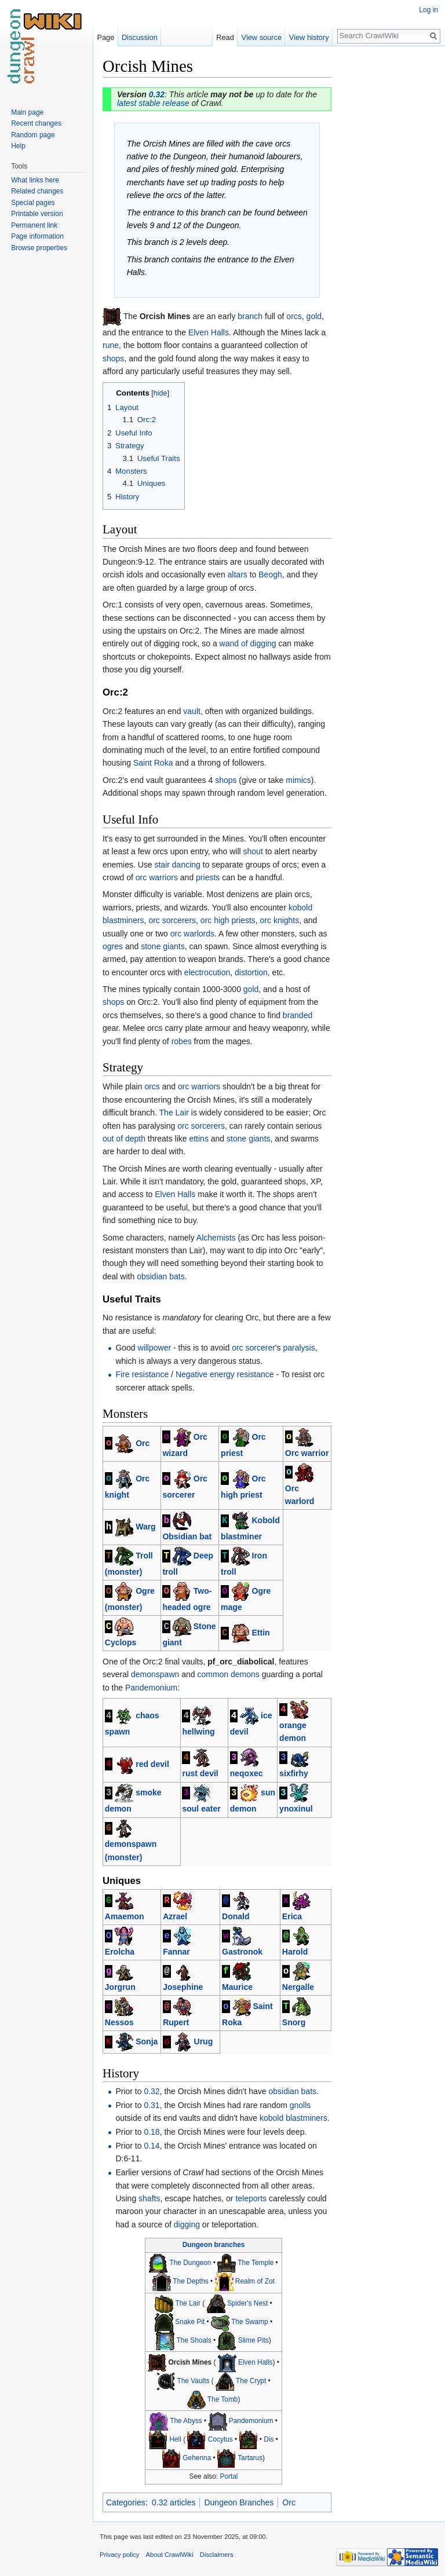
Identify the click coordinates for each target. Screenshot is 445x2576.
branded (297, 1015)
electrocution (207, 972)
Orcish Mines (189, 2362)
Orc (142, 1442)
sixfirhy (293, 1773)
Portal (229, 2476)
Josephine (183, 1987)
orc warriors (157, 877)
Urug (203, 2041)
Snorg (293, 2022)
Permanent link (34, 225)
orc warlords (192, 933)
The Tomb (222, 2399)
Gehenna (197, 2458)
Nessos (119, 2022)
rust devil (200, 1773)
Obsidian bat (186, 1536)
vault (191, 711)
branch (250, 316)
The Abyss (186, 2421)
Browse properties (39, 248)
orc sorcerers (172, 920)
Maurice (237, 1987)
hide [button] (160, 393)
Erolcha (119, 1951)
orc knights (280, 920)
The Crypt (251, 2381)
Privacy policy (119, 2554)
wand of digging (248, 643)
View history (309, 37)
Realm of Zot (255, 2281)
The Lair (174, 1112)
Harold (295, 1951)
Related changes (37, 191)
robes (182, 1041)
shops (113, 358)
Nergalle (298, 1987)
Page (105, 37)
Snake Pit (190, 2322)
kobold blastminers (293, 2118)
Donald (235, 1916)
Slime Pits (253, 2340)
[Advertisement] (389, 229)
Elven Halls (208, 332)
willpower (155, 1347)
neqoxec (246, 1773)
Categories (125, 2502)
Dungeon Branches (238, 2502)
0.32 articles (173, 2502)
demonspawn (155, 1674)
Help (18, 146)
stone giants (163, 946)
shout (253, 851)
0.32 (157, 94)
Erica (292, 1916)
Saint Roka (153, 762)
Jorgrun (120, 1987)
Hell (175, 2440)
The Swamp (249, 2322)
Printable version (37, 214)
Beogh (270, 574)
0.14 (151, 2145)
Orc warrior (307, 1453)
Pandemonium (151, 1687)
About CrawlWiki (170, 2554)
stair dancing (177, 864)
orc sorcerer (253, 1347)
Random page (32, 135)
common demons (228, 1674)
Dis (268, 2440)
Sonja (147, 2041)
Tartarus (250, 2458)
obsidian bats (161, 1276)
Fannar (176, 1951)
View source (262, 37)
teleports (251, 2198)
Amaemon (124, 1916)
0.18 (151, 2131)
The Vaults (193, 2381)
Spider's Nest (247, 2303)
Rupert (176, 2022)
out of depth (124, 1138)
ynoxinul (296, 1808)
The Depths (190, 2281)
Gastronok (242, 1951)
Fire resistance (142, 1374)
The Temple (255, 2263)
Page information (37, 236)
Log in (428, 10)
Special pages (32, 203)
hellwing (198, 1731)
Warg (145, 1526)
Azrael (175, 1916)
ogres (113, 946)
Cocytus (220, 2440)
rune (111, 345)
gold (314, 316)
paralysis (299, 1347)
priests (208, 877)
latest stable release (153, 103)
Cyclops (120, 1642)
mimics (298, 780)
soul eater (201, 1808)
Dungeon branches (214, 2245)
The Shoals (194, 2340)
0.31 (151, 2105)
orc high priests (228, 920)
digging (187, 2224)
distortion (251, 972)
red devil (152, 1763)
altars (237, 574)
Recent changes (36, 123)
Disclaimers (217, 2554)
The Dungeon (190, 2263)
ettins (198, 1138)
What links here (35, 180)
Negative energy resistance (225, 1374)
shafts (149, 2198)
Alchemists (216, 1237)
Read (225, 37)
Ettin (261, 1632)
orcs (293, 316)
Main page (27, 112)
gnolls (300, 2105)
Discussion (140, 37)
